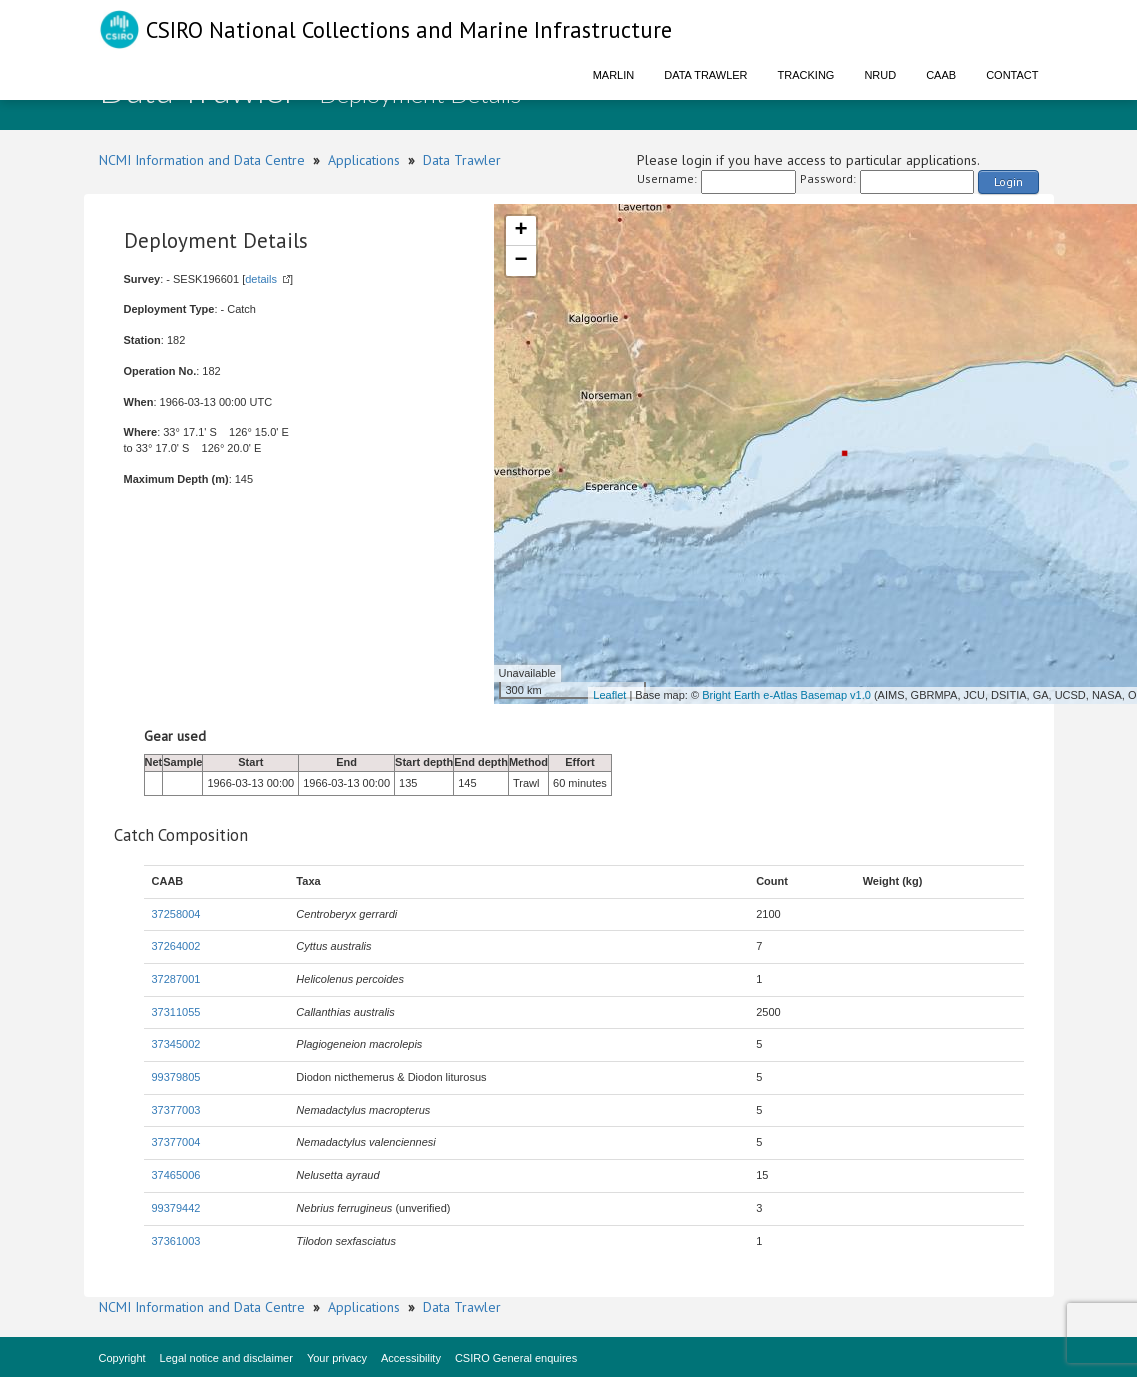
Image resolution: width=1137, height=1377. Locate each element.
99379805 (176, 1077)
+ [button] (520, 231)
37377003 (176, 1110)
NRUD (880, 75)
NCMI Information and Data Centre (202, 160)
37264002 (176, 946)
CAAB (941, 75)
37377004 (176, 1142)
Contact (1012, 75)
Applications (364, 160)
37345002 (176, 1044)
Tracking (806, 75)
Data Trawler (705, 75)
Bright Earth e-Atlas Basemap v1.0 (786, 695)
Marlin (614, 75)
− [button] (520, 261)
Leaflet (609, 695)
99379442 (176, 1208)
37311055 (176, 1012)
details (261, 279)
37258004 (176, 914)
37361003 (176, 1241)
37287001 (176, 979)
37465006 (176, 1175)
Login (1008, 181)
